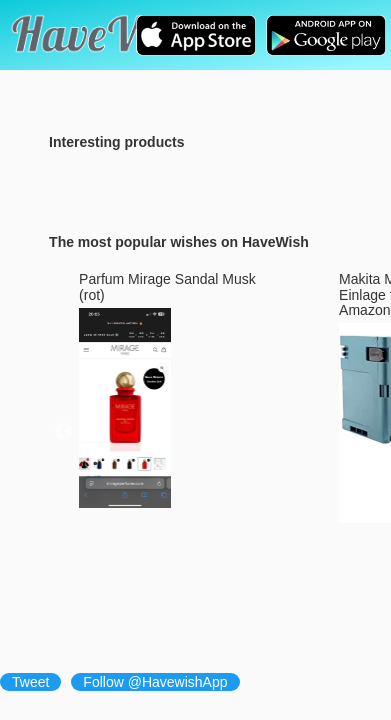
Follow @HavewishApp (155, 682)
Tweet (30, 682)
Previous (64, 432)
